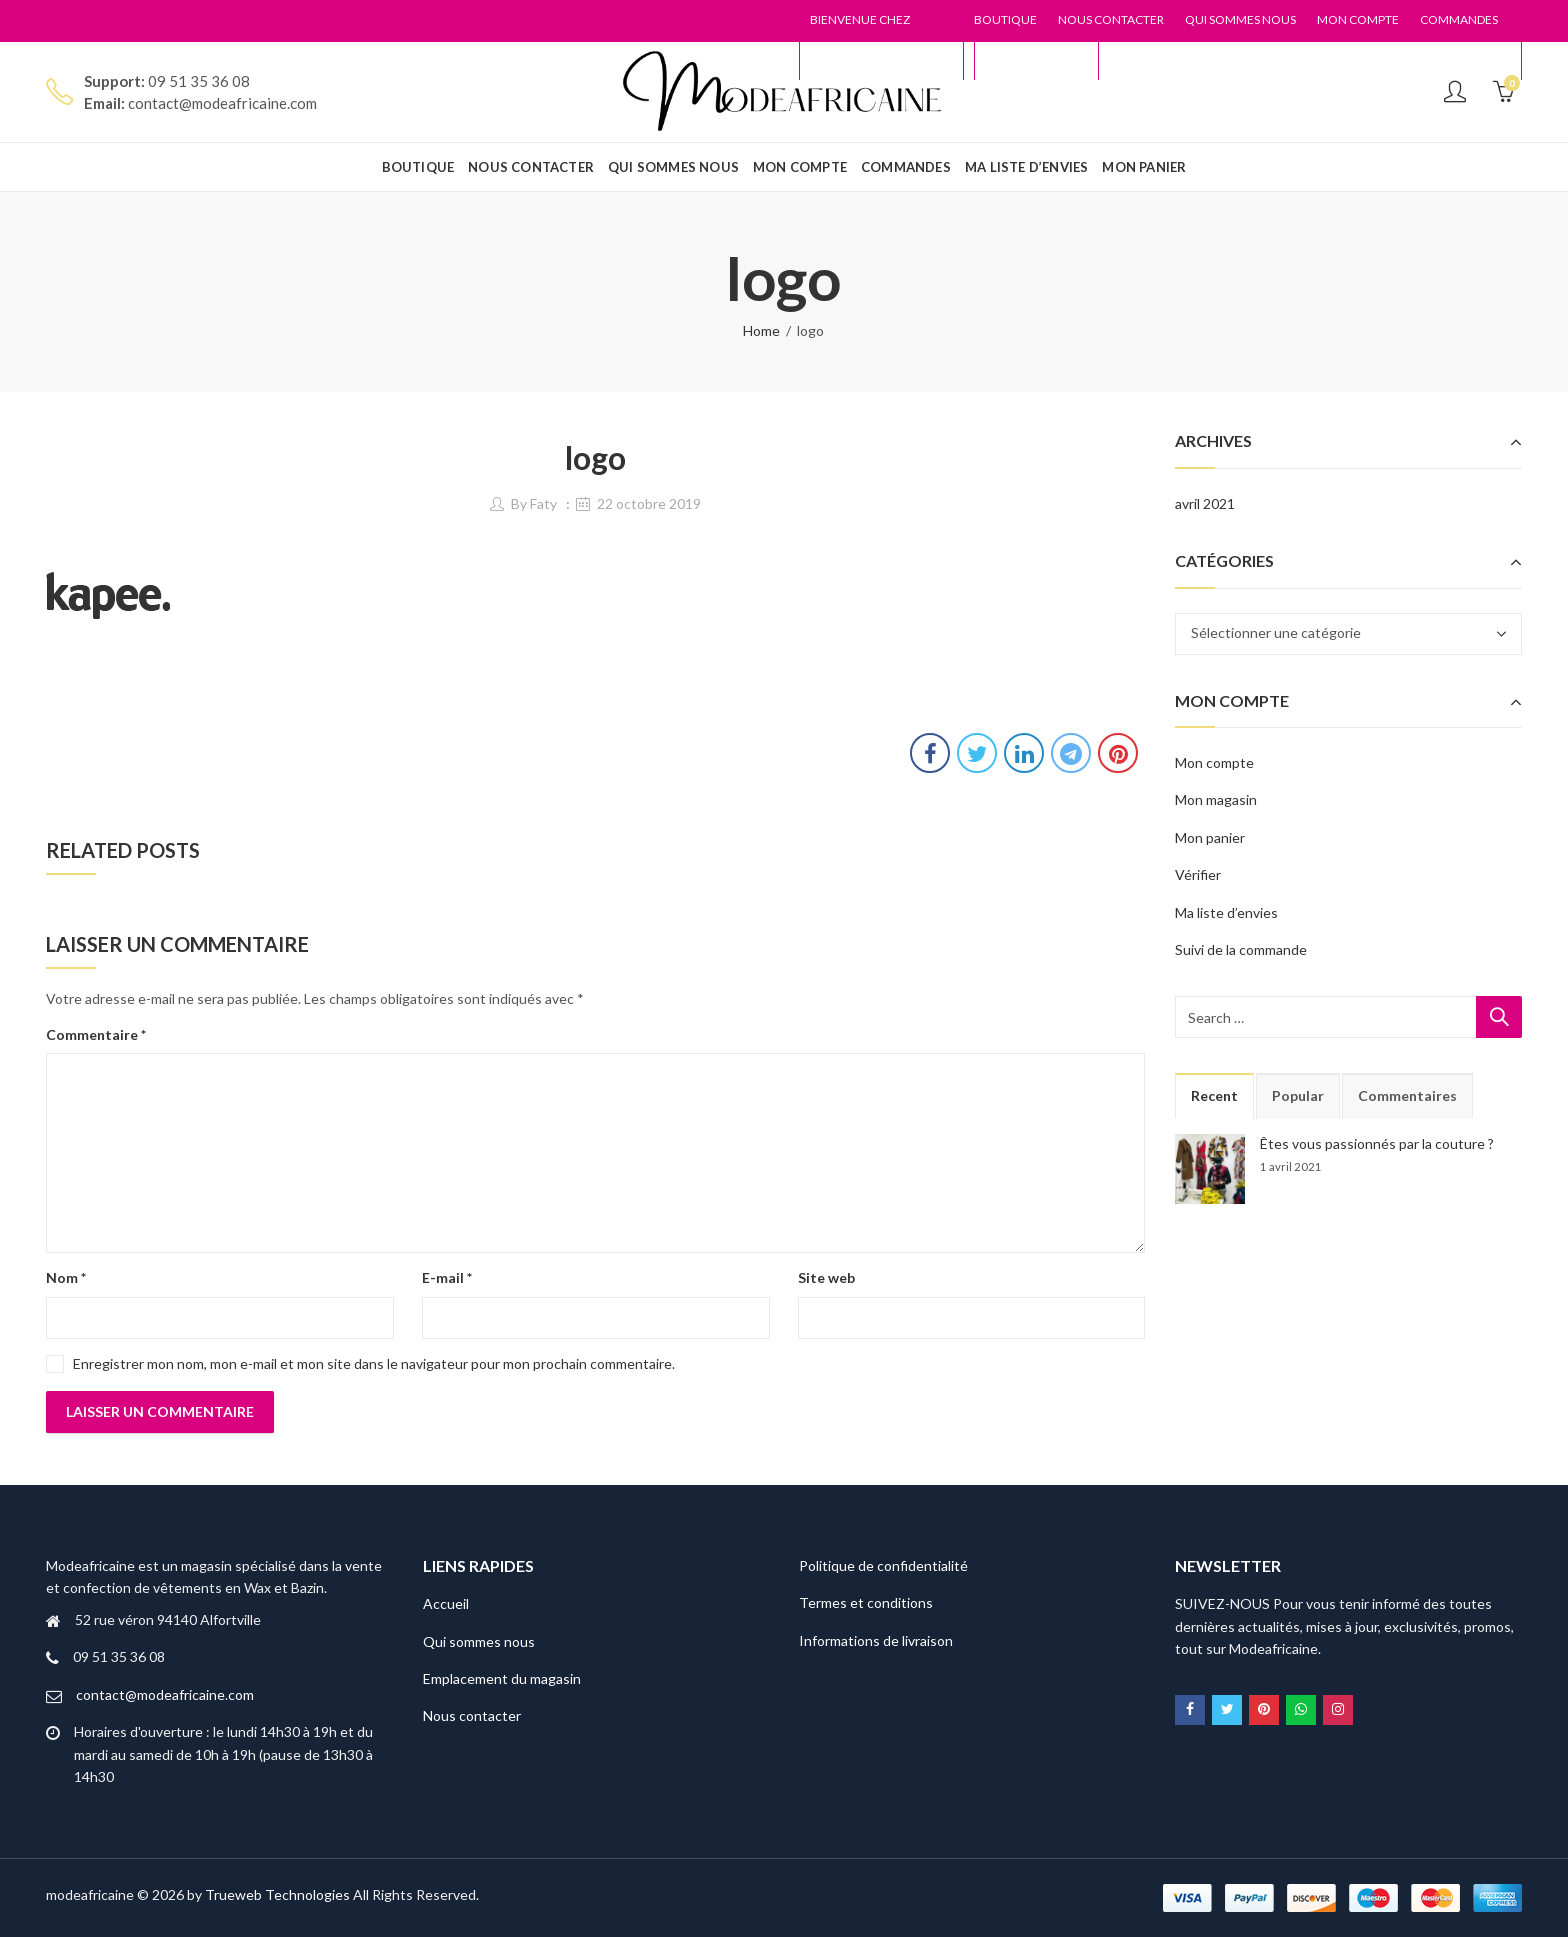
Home (761, 330)
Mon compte (1214, 762)
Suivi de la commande (1241, 949)
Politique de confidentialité (883, 1565)
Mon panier (1210, 837)
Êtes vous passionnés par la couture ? (1377, 1143)
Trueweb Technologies (277, 1894)
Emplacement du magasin (502, 1678)
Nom (66, 1277)
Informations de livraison (876, 1640)
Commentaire (96, 1034)
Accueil (446, 1603)
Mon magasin (1216, 799)
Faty (543, 503)
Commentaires (1407, 1095)
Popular (1298, 1095)
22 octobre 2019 (649, 503)
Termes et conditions (866, 1602)
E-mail (447, 1277)
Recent (1214, 1095)
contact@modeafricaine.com (165, 1694)
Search (1499, 1017)
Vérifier (1198, 874)
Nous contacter (472, 1715)
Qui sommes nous (479, 1641)
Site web (826, 1277)
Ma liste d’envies (1226, 912)
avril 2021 (1205, 503)
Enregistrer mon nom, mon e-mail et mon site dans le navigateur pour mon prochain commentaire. (374, 1363)
